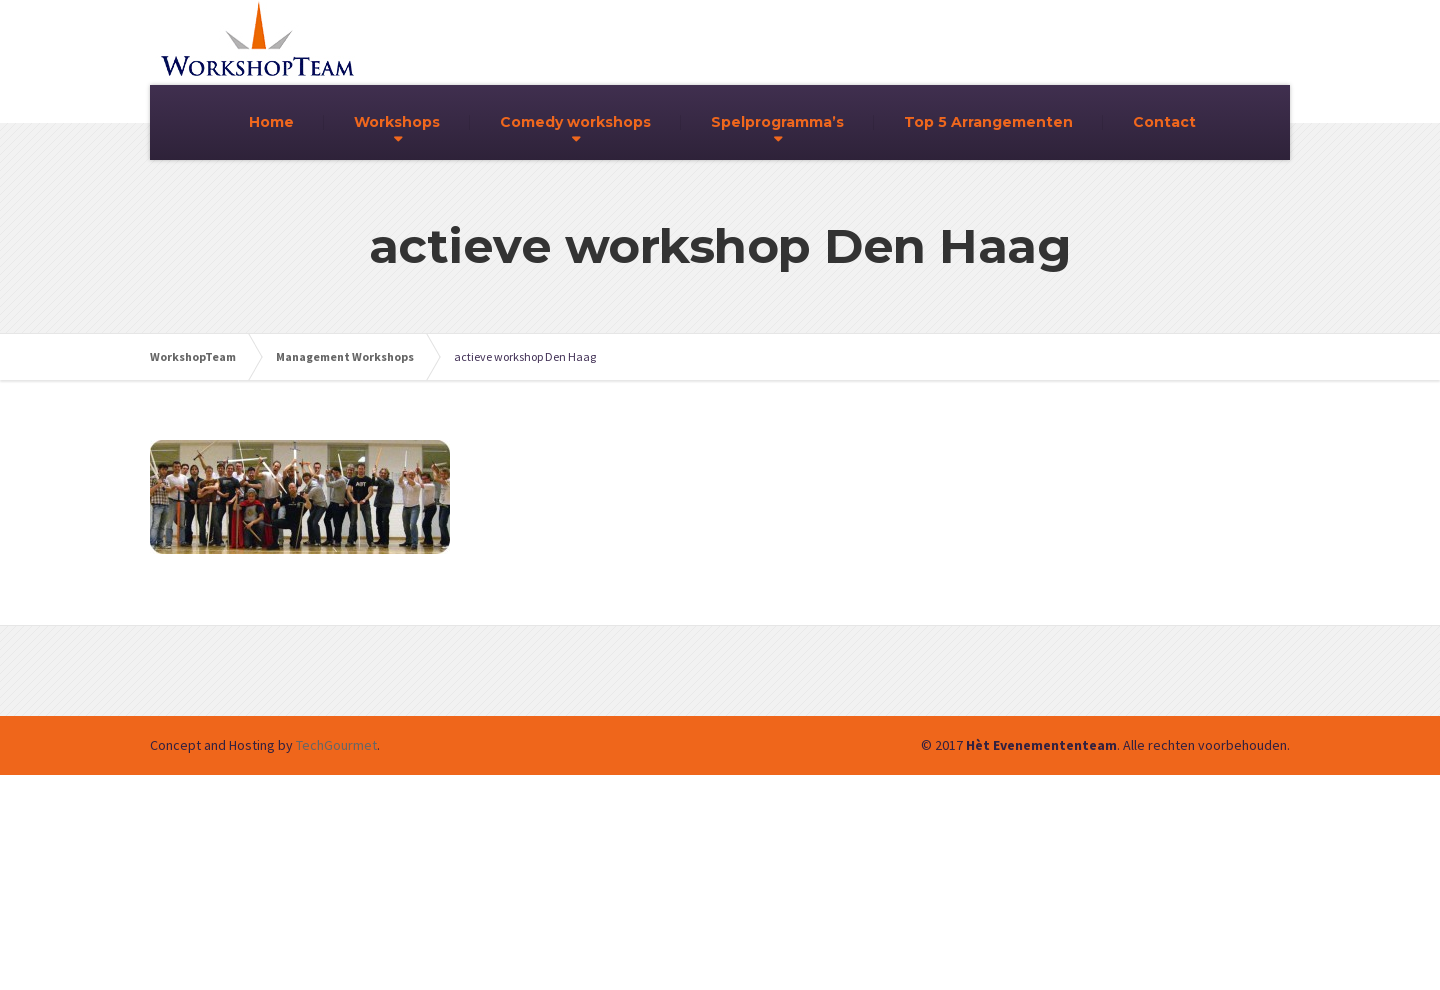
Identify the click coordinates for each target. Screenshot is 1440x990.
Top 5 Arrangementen (988, 122)
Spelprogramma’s (777, 122)
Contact (1164, 122)
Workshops (397, 122)
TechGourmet (336, 745)
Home (271, 122)
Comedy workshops (575, 122)
